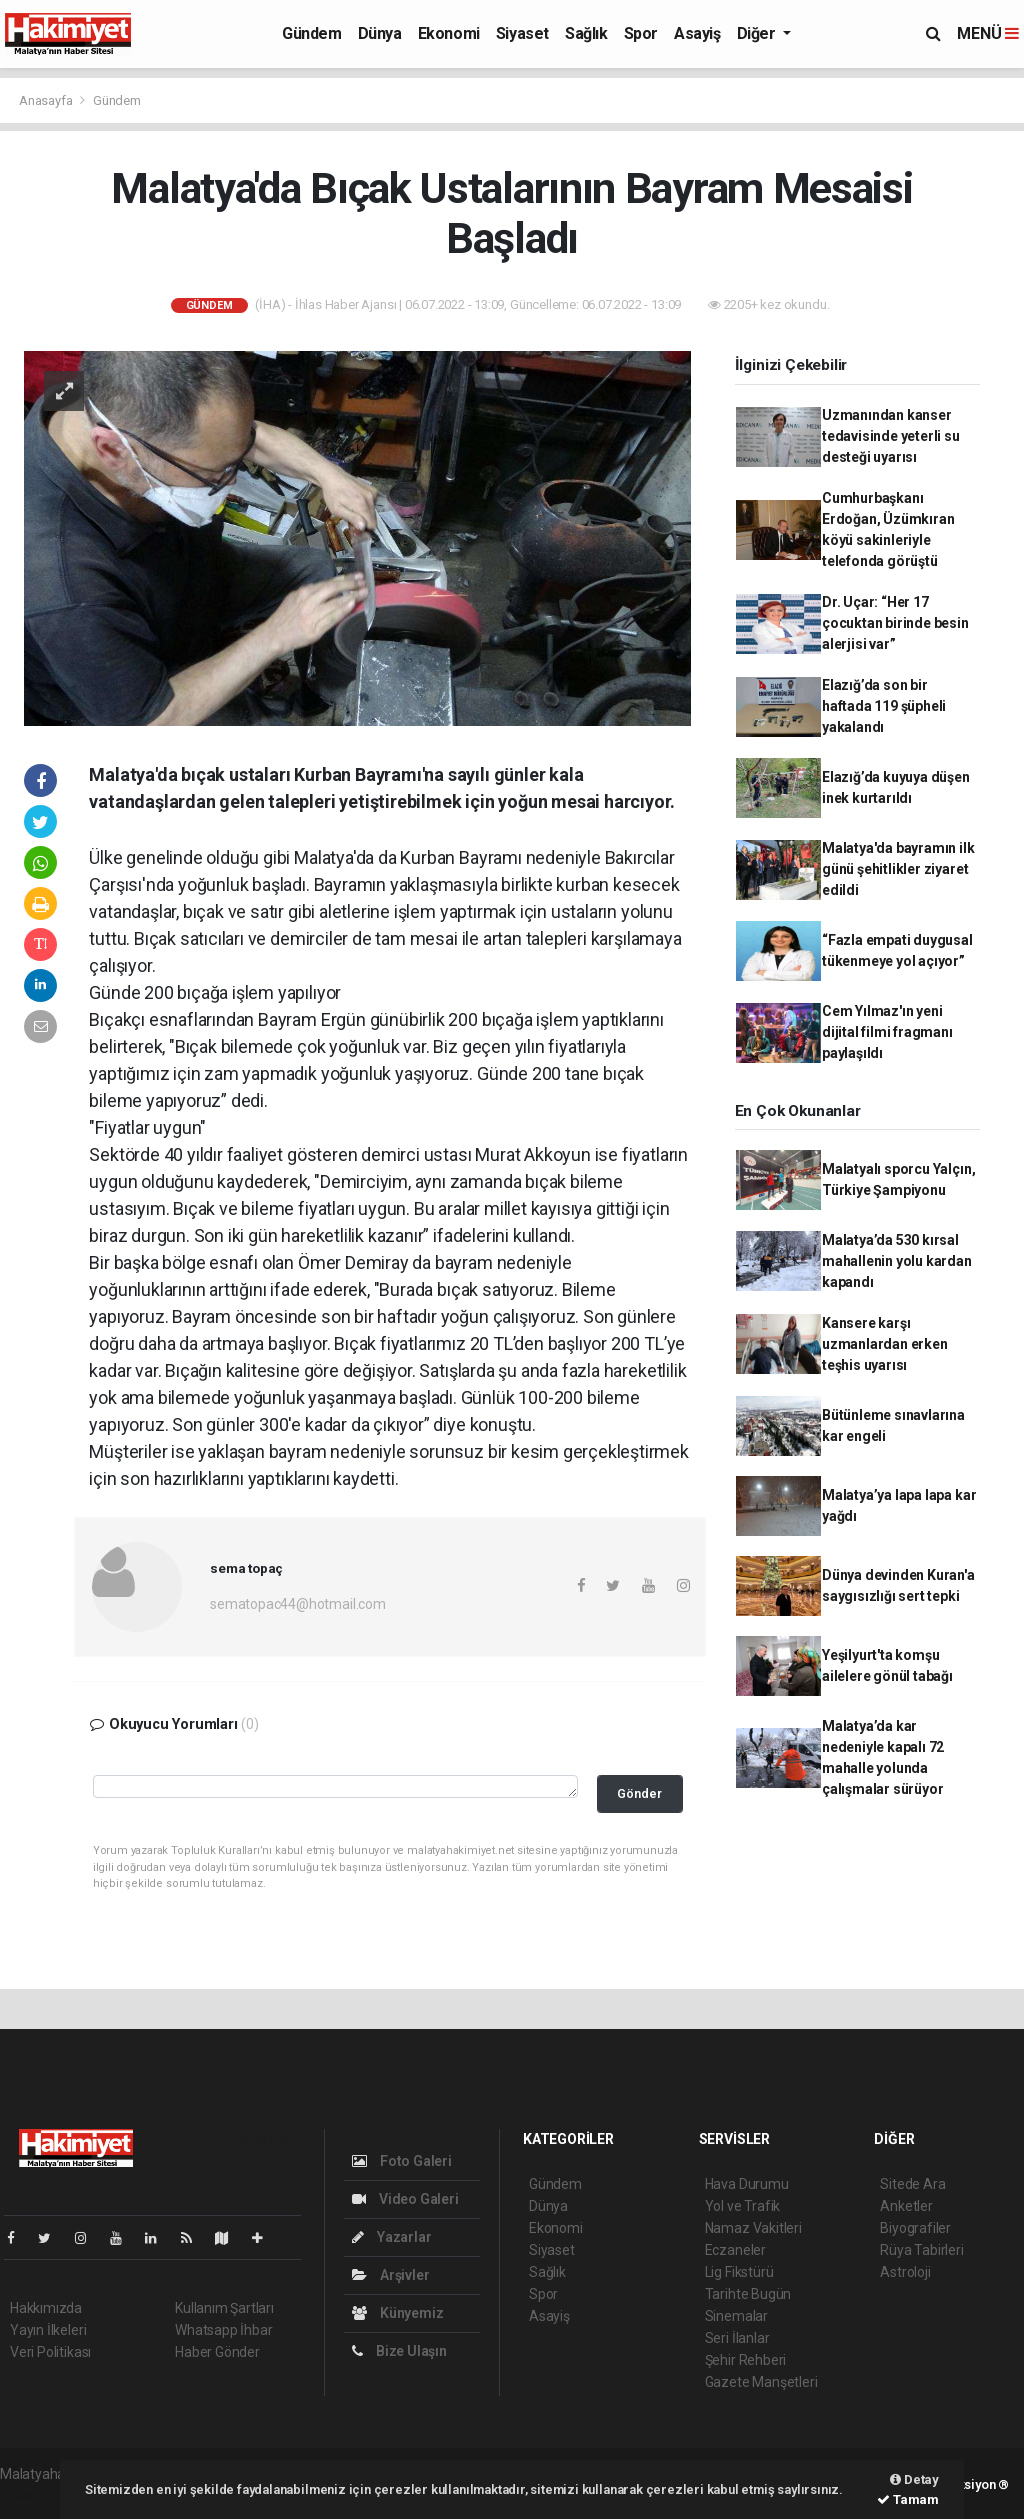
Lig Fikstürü (739, 2272)
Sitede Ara (912, 2184)
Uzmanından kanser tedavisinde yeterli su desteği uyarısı (891, 436)
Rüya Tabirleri (921, 2250)
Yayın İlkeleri (48, 2330)
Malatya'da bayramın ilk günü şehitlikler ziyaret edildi (898, 869)
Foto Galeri (402, 2161)
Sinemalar (736, 2316)
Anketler (906, 2206)
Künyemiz (397, 2313)
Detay (914, 2479)
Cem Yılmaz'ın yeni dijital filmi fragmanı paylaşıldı (887, 1032)
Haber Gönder (217, 2352)
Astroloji (905, 2272)
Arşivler (390, 2275)
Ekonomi (449, 33)
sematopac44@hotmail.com (298, 1604)
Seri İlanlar (737, 2338)
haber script (36, 2495)
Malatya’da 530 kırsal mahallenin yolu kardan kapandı (897, 1261)
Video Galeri (405, 2199)
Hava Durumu (747, 2184)
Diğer (758, 33)
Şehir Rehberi (746, 2360)
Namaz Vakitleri (753, 2228)
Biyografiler (915, 2228)
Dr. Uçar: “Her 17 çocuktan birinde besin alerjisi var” (895, 623)
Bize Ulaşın (399, 2351)
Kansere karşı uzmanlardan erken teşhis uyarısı (885, 1344)
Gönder (639, 1793)
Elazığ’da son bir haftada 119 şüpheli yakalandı (884, 706)
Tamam (908, 2499)
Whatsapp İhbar (223, 2330)
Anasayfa (47, 100)
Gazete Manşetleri (761, 2382)
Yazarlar (391, 2237)
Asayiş (697, 33)
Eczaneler (735, 2250)
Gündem (312, 33)
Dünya (380, 33)
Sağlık (586, 33)
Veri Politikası (50, 2352)
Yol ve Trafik (743, 2206)
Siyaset (522, 33)
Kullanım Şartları (224, 2308)
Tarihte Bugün (748, 2294)
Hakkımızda (46, 2308)
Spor (641, 33)
